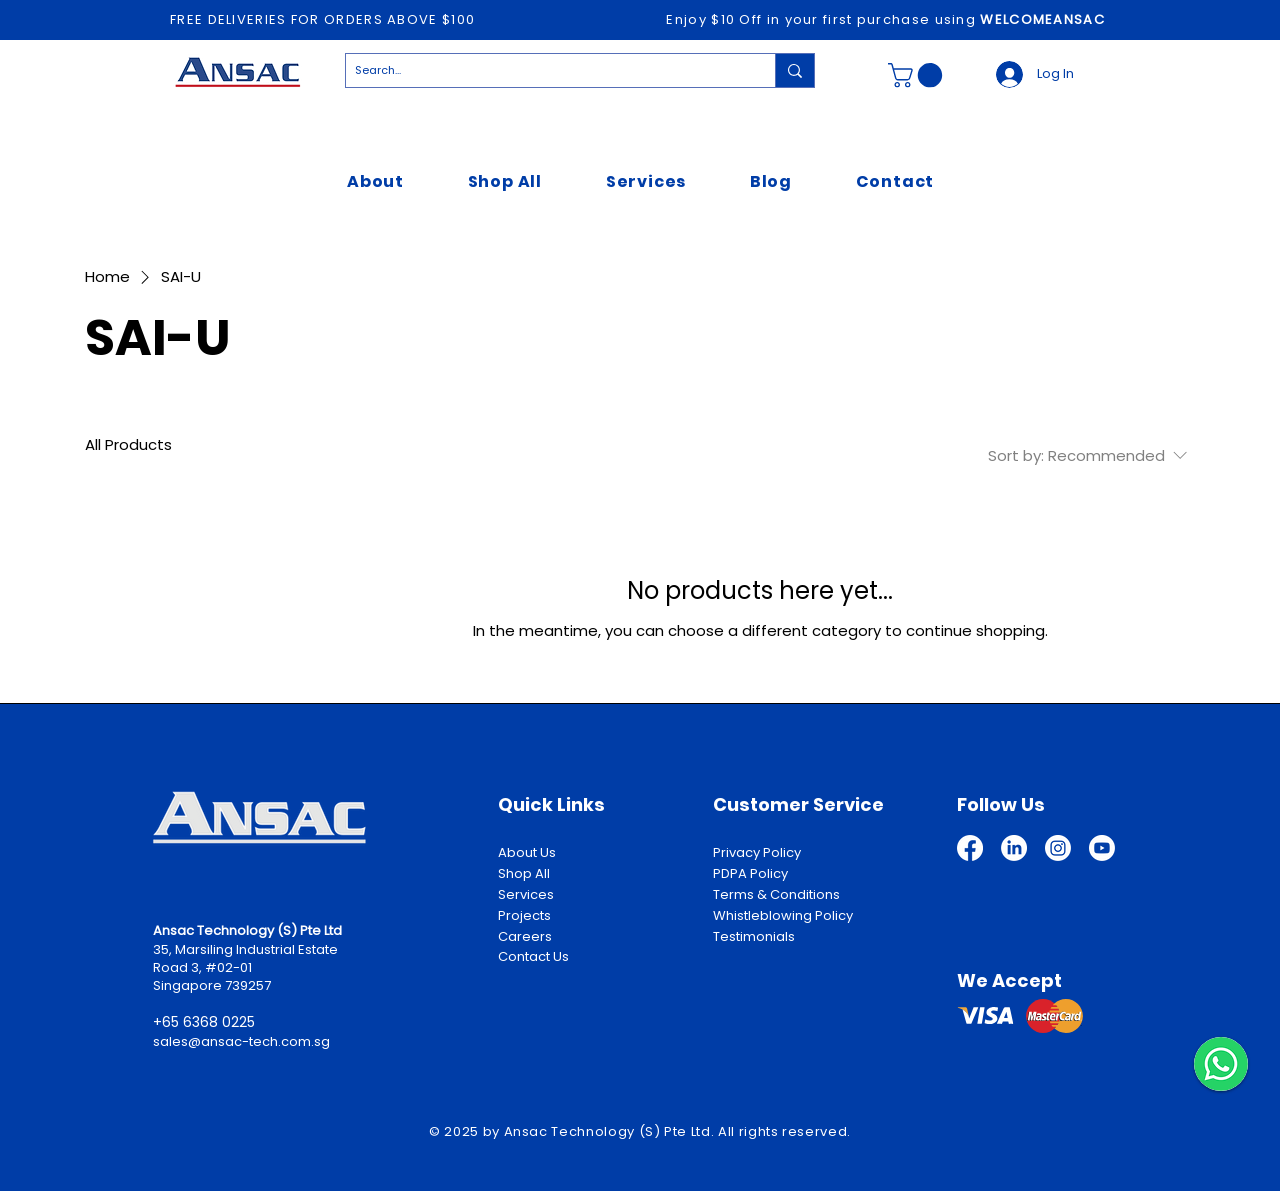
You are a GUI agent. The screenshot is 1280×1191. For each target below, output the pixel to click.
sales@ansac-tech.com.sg (241, 1041)
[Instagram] (1058, 848)
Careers (525, 936)
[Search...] (544, 70)
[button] (918, 75)
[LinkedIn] (1014, 848)
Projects (524, 915)
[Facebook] (970, 848)
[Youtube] (1102, 848)
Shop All (524, 873)
